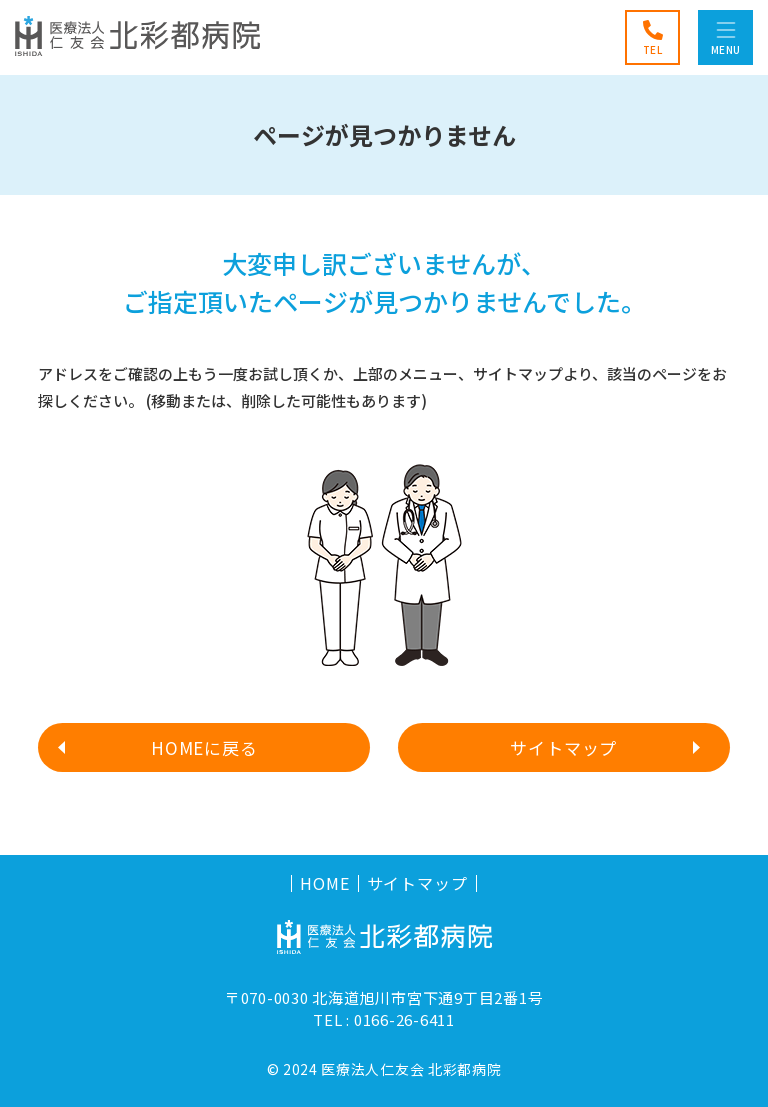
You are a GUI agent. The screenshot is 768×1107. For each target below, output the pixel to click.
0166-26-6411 (404, 1019)
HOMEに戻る (204, 747)
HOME (324, 883)
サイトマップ (563, 747)
